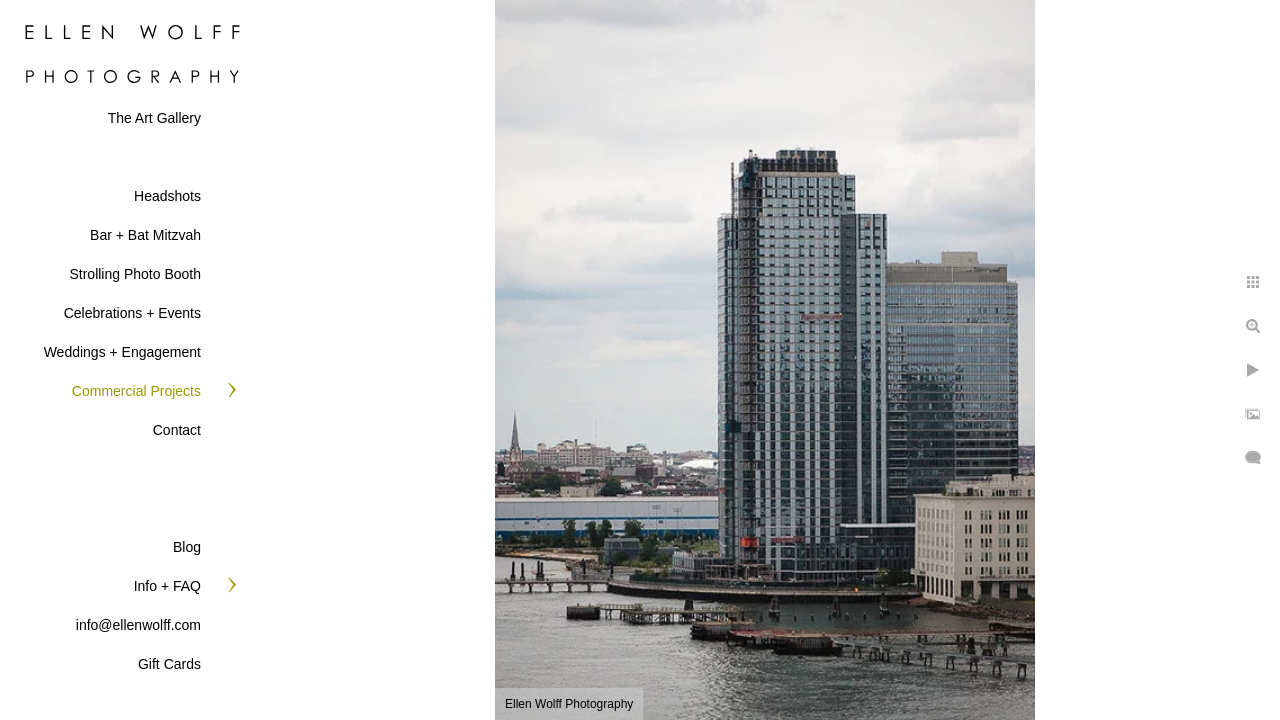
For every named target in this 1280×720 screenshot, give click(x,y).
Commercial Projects (136, 391)
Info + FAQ (167, 586)
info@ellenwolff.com (138, 625)
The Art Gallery (154, 118)
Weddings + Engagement (122, 352)
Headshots (167, 196)
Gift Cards (169, 664)
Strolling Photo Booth (135, 274)
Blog (187, 547)
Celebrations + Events (132, 313)
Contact (177, 430)
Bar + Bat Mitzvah (145, 235)
